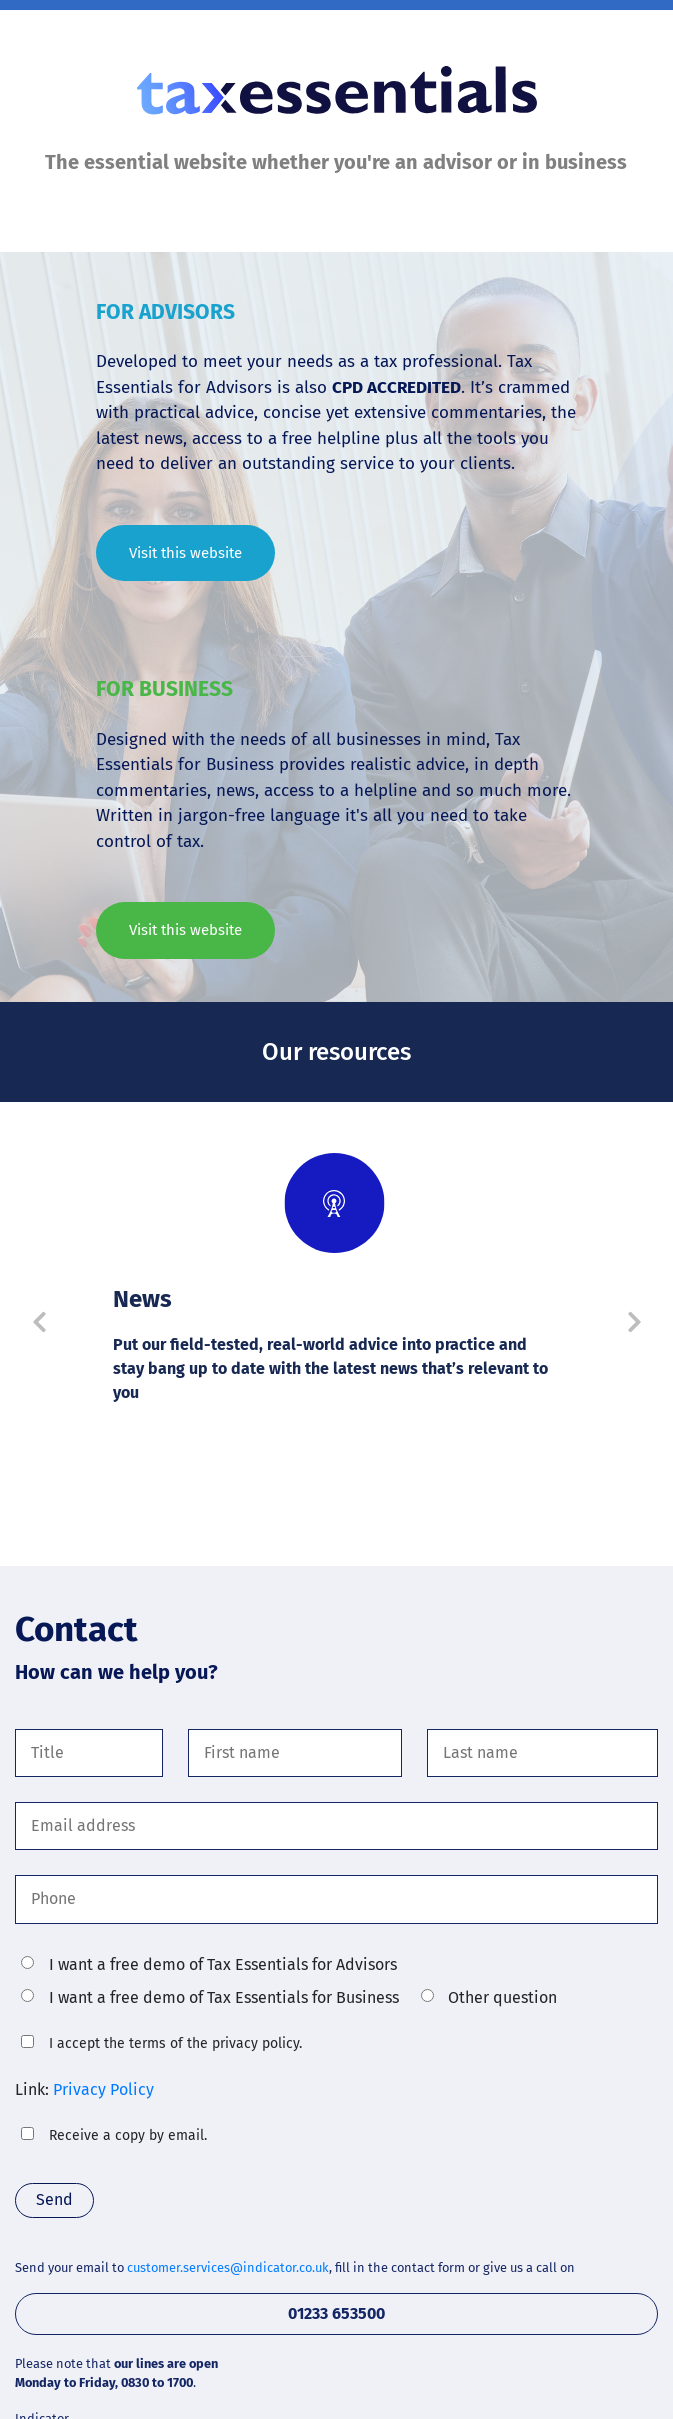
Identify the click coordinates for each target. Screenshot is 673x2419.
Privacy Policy (103, 2092)
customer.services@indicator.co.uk (228, 2273)
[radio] (27, 1962)
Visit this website (185, 553)
